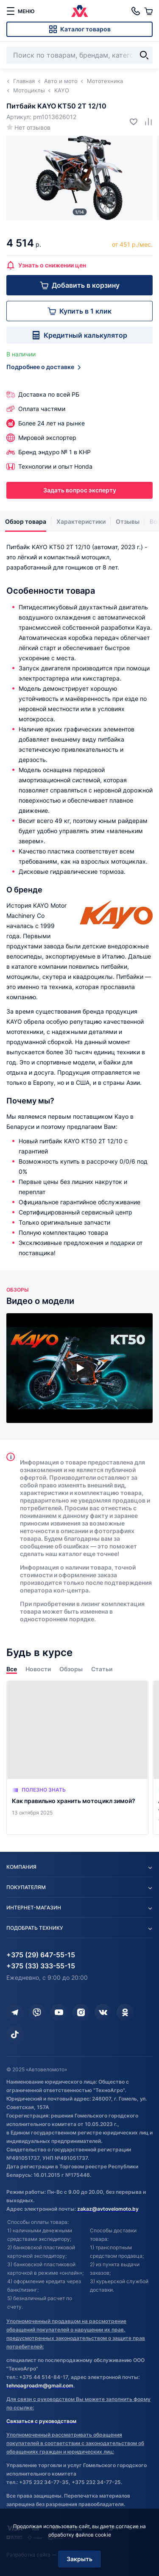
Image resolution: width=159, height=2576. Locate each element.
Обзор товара (25, 521)
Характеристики (81, 521)
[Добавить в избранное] (130, 121)
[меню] (20, 11)
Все (11, 1669)
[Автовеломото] (79, 11)
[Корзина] (148, 11)
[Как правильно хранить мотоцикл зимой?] (77, 1758)
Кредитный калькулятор (79, 335)
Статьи (101, 1669)
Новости (38, 1669)
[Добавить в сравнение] (145, 121)
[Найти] (144, 55)
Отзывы (127, 521)
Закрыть (79, 2558)
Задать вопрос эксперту (79, 490)
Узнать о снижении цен (46, 265)
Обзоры (71, 1669)
